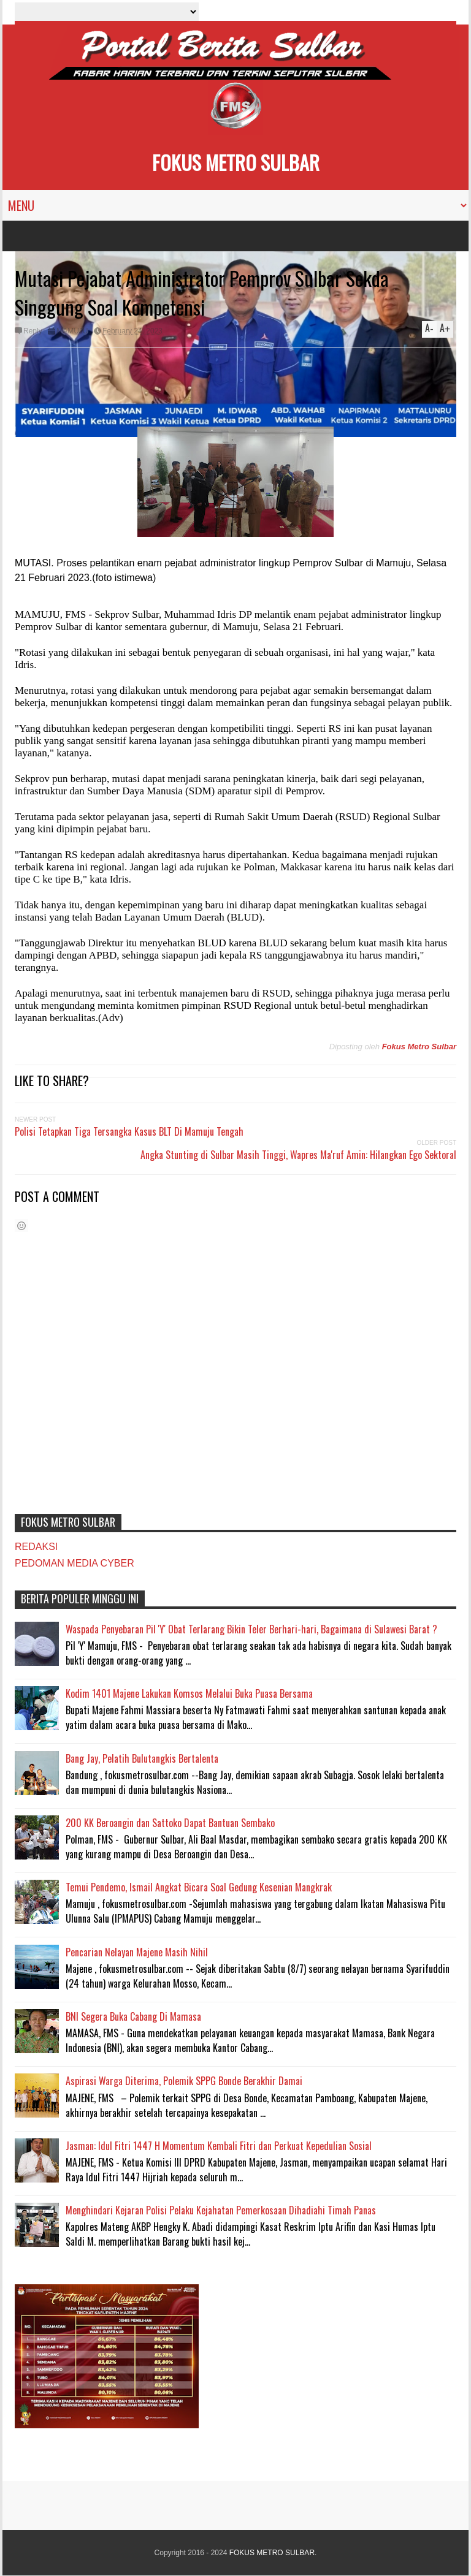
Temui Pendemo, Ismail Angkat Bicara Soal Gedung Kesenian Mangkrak (199, 1887)
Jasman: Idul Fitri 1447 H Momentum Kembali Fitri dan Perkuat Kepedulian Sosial (219, 2145)
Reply (32, 331)
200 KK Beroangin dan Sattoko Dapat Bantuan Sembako (170, 1822)
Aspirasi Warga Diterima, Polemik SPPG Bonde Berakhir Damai (184, 2080)
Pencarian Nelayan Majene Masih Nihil (137, 1952)
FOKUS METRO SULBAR (236, 162)
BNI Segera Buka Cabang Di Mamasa (133, 2016)
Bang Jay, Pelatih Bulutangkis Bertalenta (142, 1758)
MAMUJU (72, 331)
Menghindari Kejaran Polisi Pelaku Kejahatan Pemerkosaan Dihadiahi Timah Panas (221, 2210)
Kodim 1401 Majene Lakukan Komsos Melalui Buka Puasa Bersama (189, 1693)
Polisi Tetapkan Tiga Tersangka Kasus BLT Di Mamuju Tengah (129, 1131)
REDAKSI (36, 1546)
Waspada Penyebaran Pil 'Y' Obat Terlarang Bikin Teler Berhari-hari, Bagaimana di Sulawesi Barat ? (251, 1629)
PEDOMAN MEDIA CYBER (74, 1563)
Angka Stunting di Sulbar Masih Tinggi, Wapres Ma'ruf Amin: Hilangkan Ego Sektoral (298, 1154)
